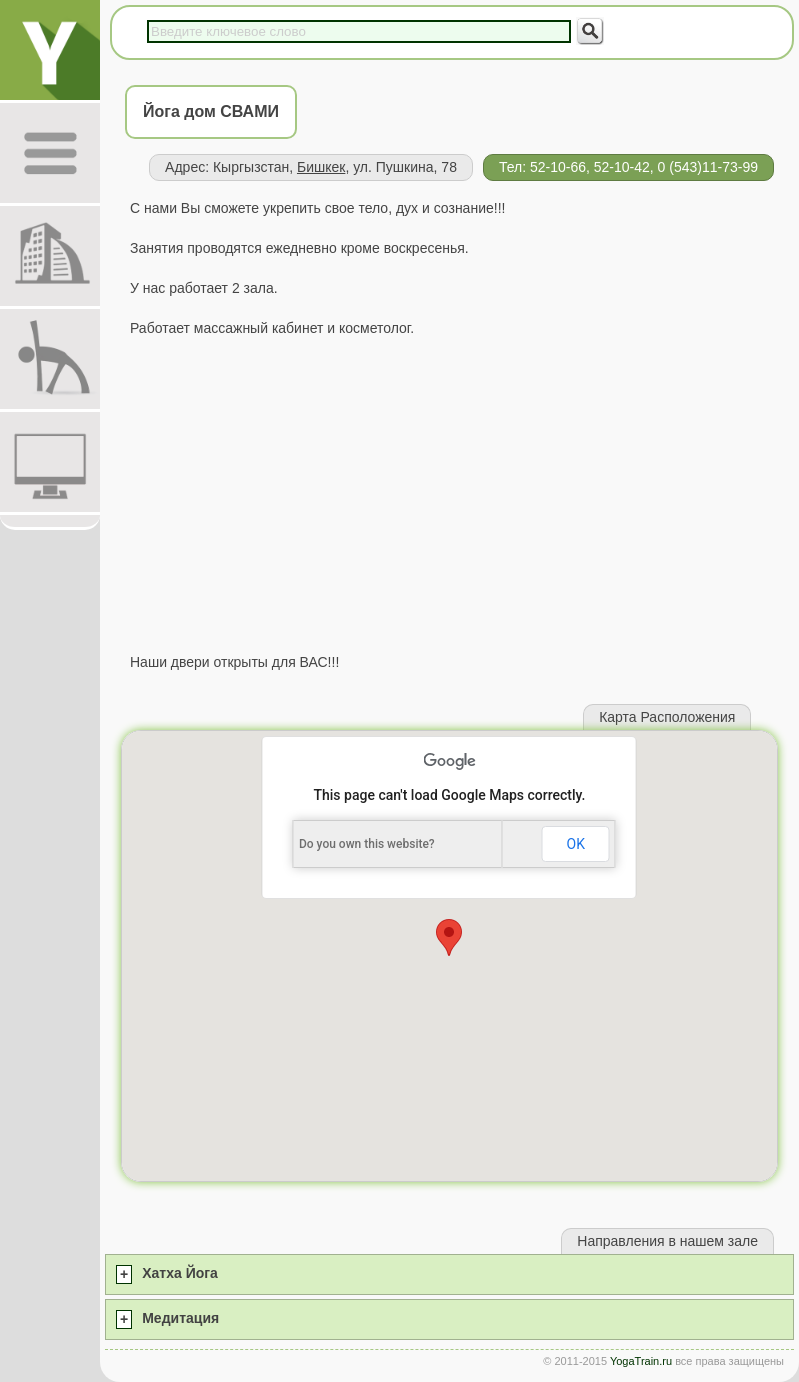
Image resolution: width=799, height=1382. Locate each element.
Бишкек (321, 167)
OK (576, 844)
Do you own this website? (367, 844)
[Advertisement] (449, 495)
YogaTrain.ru (641, 1361)
